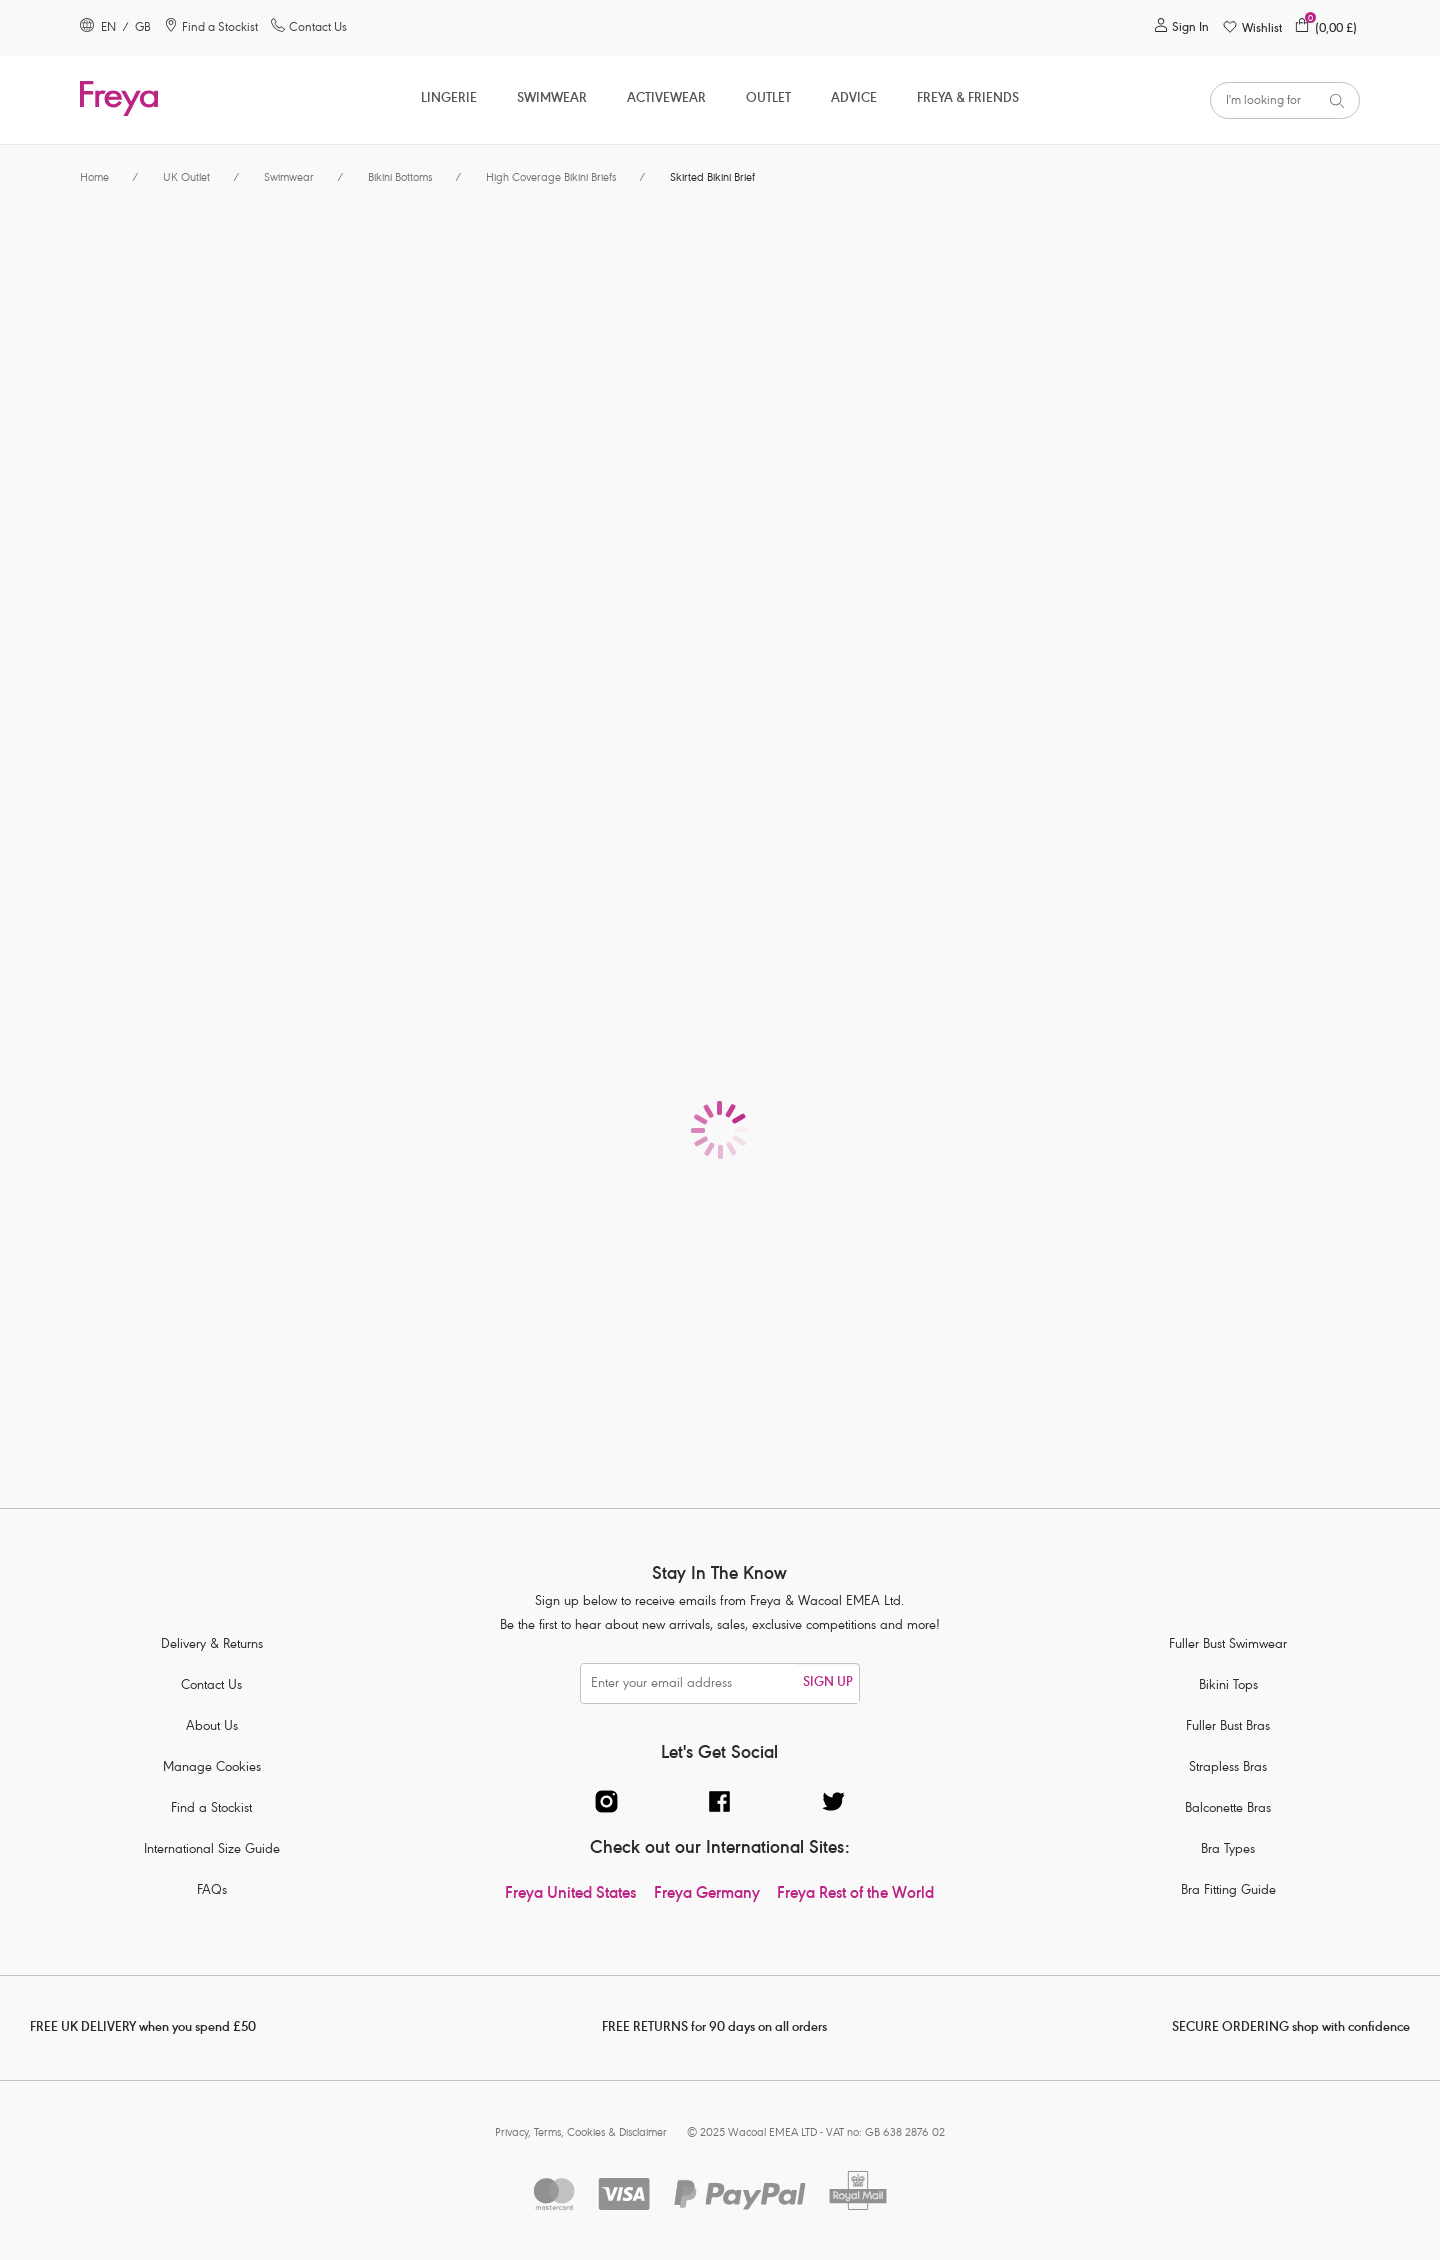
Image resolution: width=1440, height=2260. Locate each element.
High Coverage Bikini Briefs (551, 178)
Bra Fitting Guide (1228, 1891)
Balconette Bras (1228, 1809)
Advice (854, 99)
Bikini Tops (1228, 1686)
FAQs (212, 1891)
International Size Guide (212, 1850)
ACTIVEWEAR (666, 99)
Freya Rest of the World (855, 1895)
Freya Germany (707, 1895)
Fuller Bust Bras (1228, 1727)
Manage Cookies (212, 1768)
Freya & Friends (968, 99)
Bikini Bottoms (400, 178)
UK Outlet (186, 178)
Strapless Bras (1228, 1768)
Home (94, 178)
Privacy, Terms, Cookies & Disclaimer (581, 2133)
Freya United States (570, 1895)
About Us (212, 1727)
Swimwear (552, 99)
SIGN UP (828, 1683)
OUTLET (768, 99)
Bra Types (1228, 1850)
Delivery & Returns (212, 1645)
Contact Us (211, 1686)
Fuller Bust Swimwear (1228, 1645)
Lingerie (449, 99)
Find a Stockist (211, 1809)
